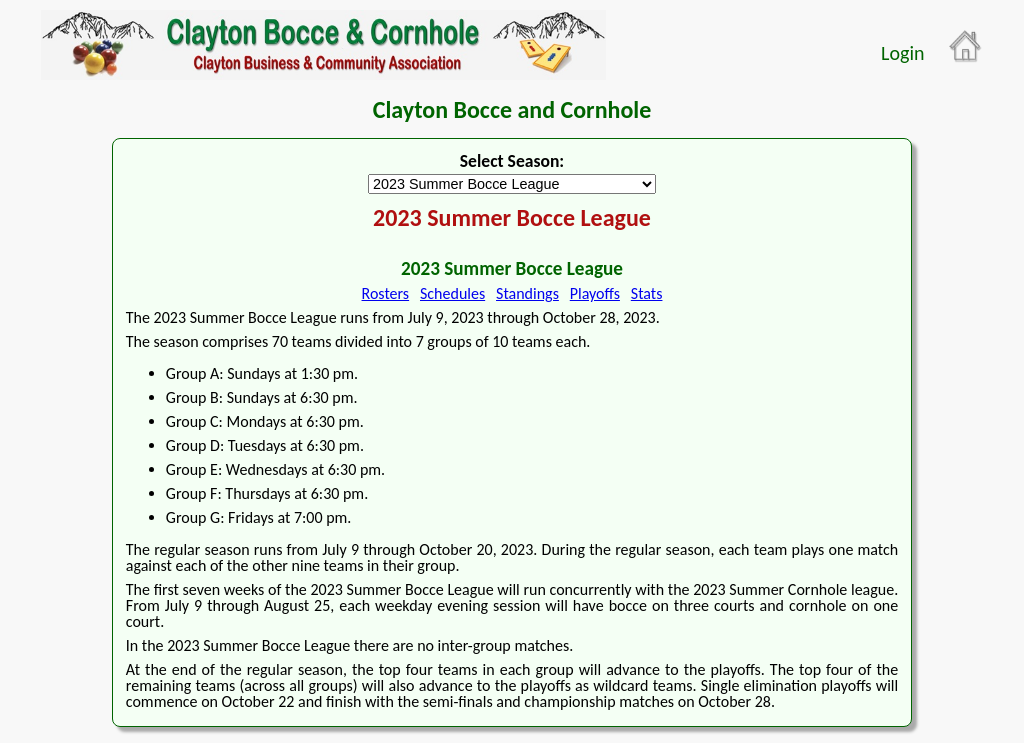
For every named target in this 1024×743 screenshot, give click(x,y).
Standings (527, 293)
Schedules (452, 293)
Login (902, 53)
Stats (647, 293)
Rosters (386, 293)
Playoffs (595, 293)
